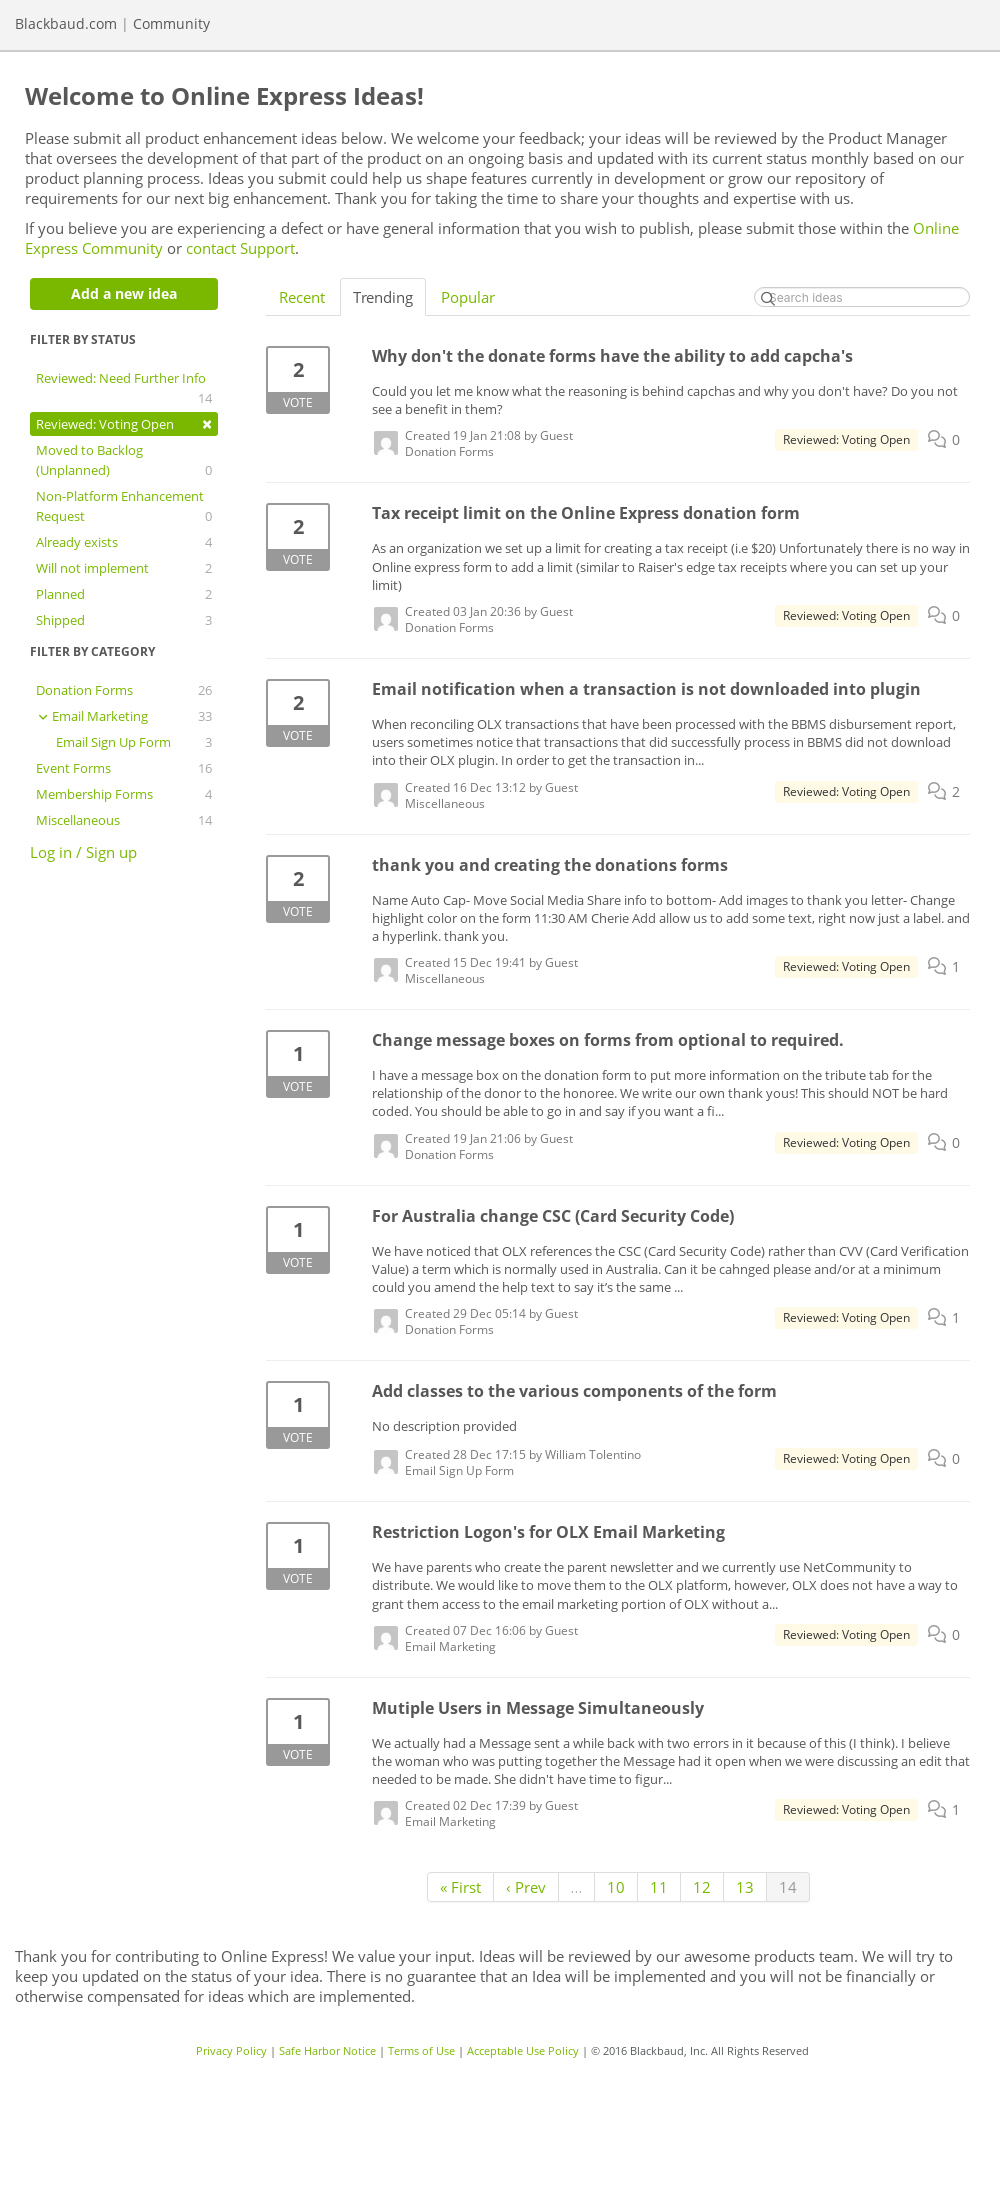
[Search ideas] (862, 297)
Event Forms (124, 768)
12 (702, 1887)
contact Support (240, 248)
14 (788, 1887)
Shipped (124, 620)
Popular (468, 297)
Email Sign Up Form (134, 742)
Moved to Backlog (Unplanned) (124, 460)
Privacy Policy (231, 2050)
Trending (383, 297)
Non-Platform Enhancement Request (124, 506)
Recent (302, 297)
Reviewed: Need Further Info (124, 388)
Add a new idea (124, 293)
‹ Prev (526, 1887)
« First (460, 1887)
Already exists (124, 542)
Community (171, 23)
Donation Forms (124, 690)
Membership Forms (124, 794)
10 (616, 1887)
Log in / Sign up (83, 852)
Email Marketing (124, 716)
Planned (124, 594)
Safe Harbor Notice (327, 2050)
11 (659, 1887)
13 (745, 1887)
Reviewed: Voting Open (124, 423)
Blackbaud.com (66, 23)
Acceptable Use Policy (523, 2050)
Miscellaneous (124, 820)
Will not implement (124, 568)
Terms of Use (421, 2050)
